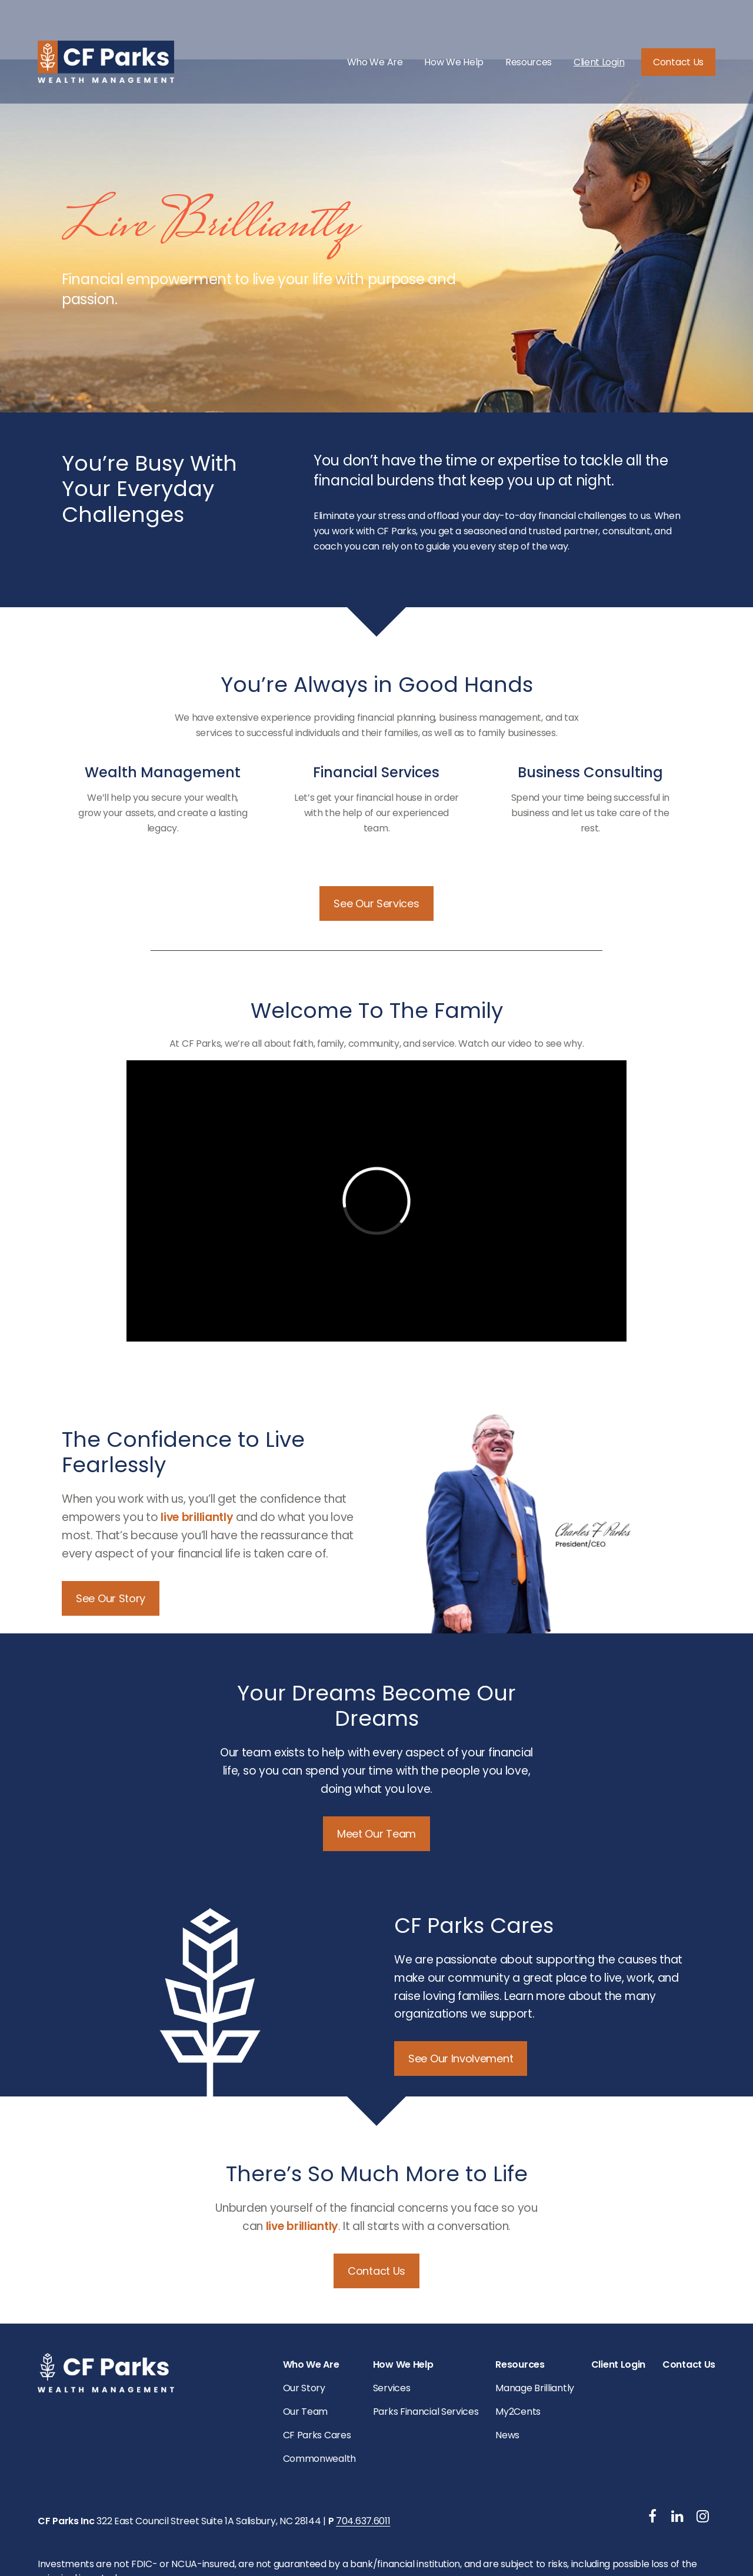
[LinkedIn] (677, 2454)
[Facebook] (652, 2454)
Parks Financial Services (426, 2350)
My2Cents (518, 2350)
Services (392, 2326)
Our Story (304, 2326)
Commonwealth (319, 2397)
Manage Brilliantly (534, 2326)
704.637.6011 (363, 2459)
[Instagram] (702, 2454)
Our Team (305, 2350)
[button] (375, 42)
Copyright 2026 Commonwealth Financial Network (273, 2539)
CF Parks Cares (317, 2373)
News (507, 2373)
